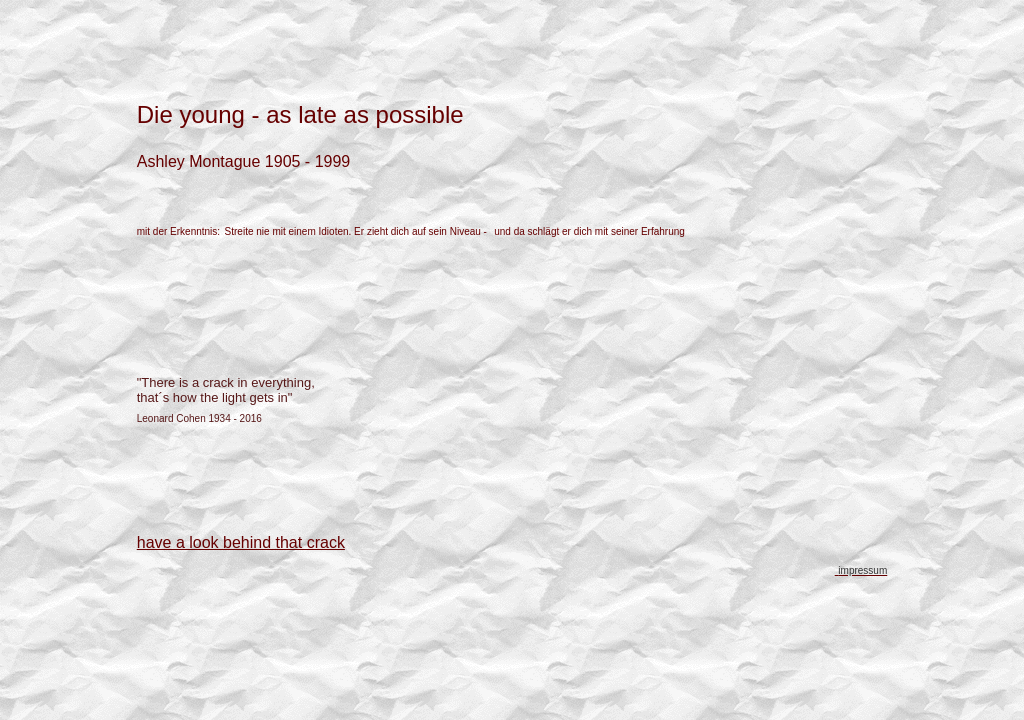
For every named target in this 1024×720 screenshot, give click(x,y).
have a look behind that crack (241, 542)
